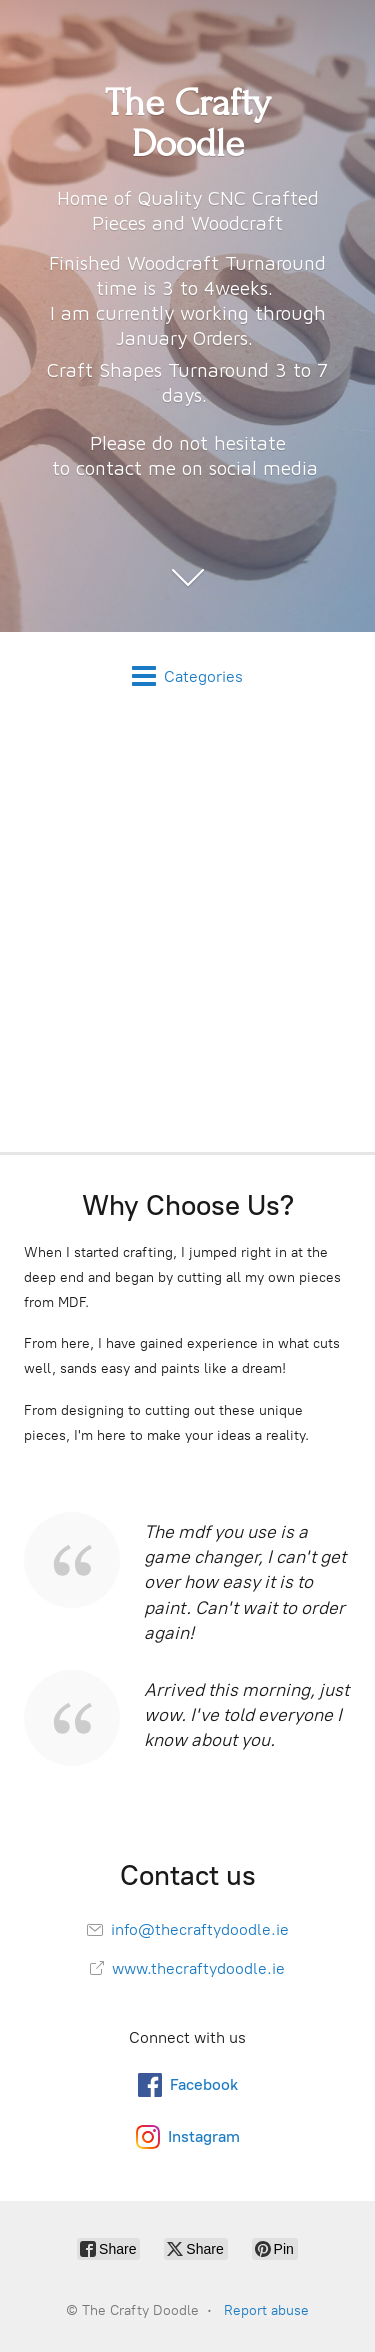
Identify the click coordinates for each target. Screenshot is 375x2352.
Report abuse (266, 2310)
